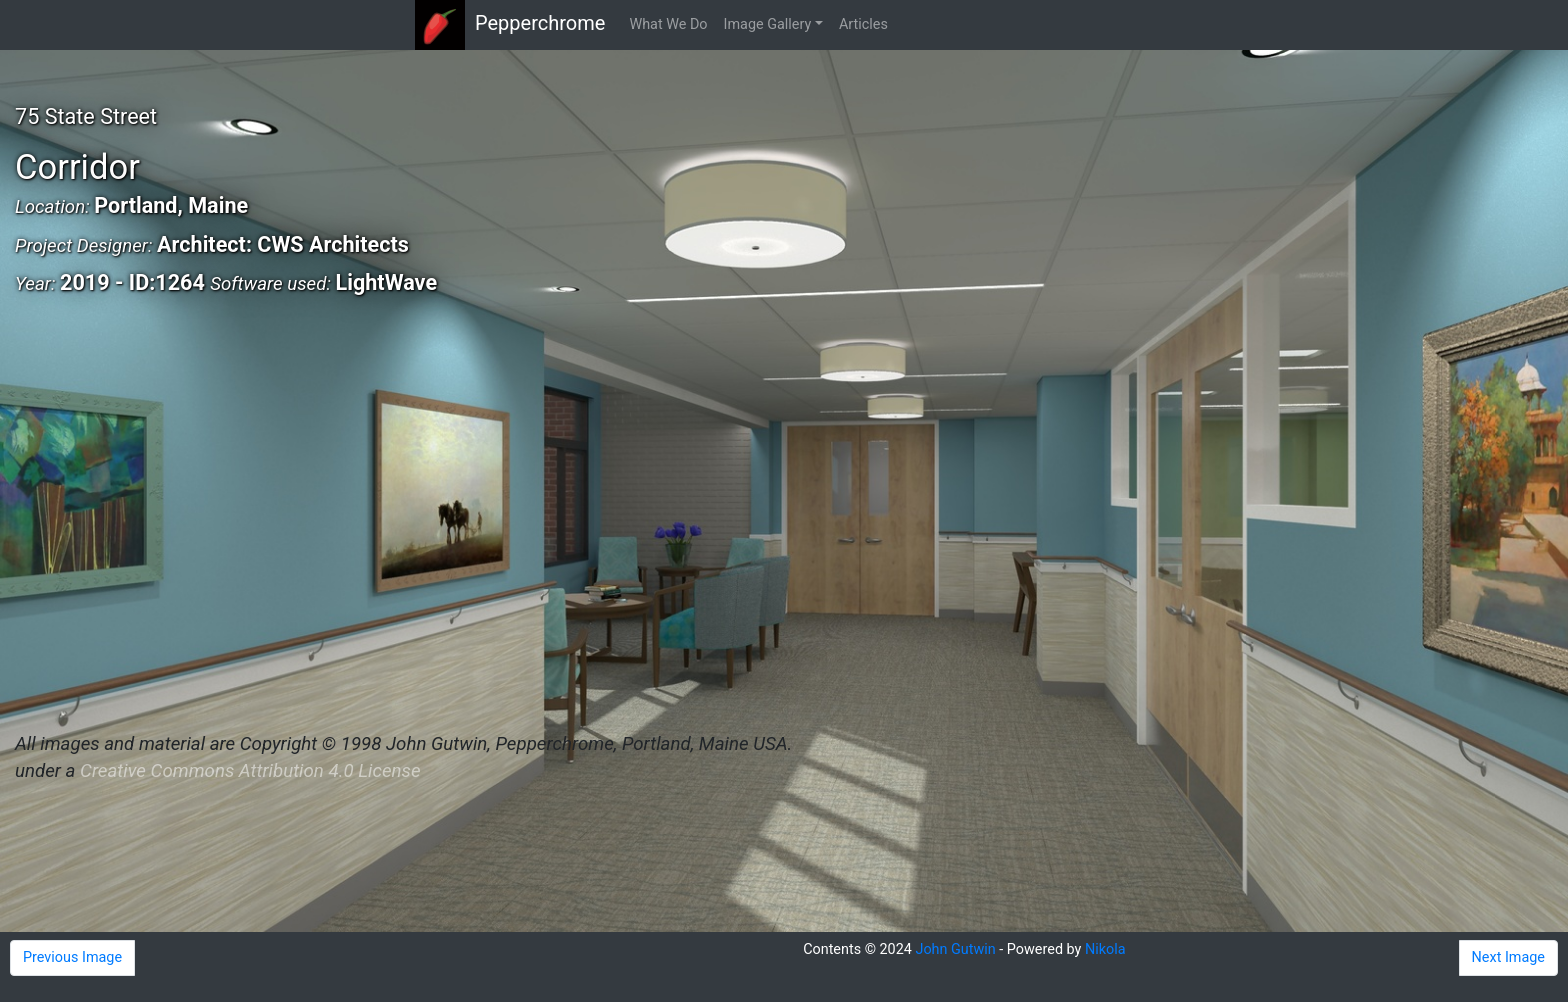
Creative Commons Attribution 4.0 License (250, 771)
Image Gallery (768, 24)
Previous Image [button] (72, 957)
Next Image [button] (1508, 957)
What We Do (668, 24)
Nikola (1105, 949)
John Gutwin (955, 949)
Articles (863, 24)
